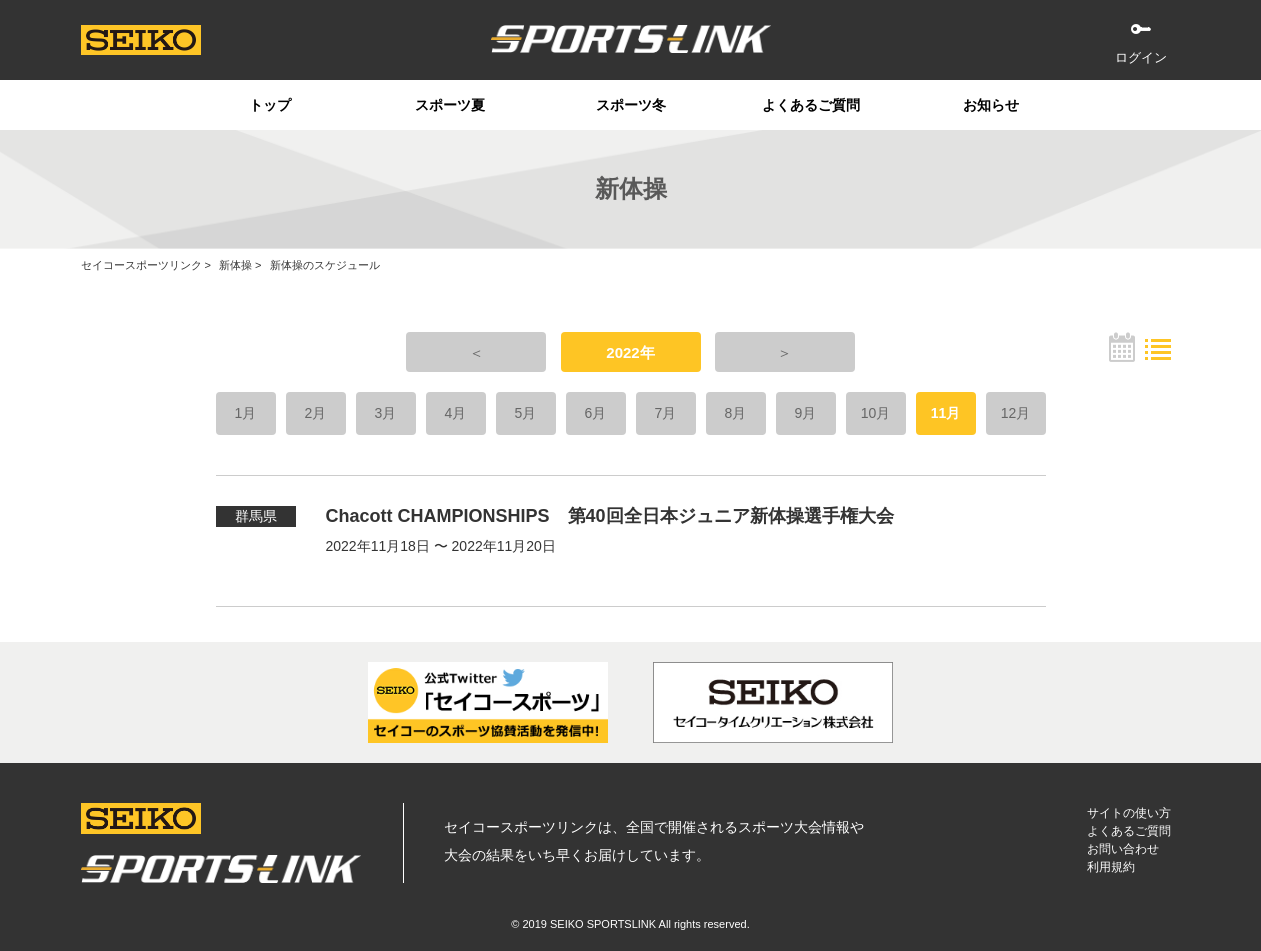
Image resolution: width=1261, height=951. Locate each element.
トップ (270, 105)
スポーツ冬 (631, 105)
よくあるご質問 (811, 105)
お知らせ (991, 105)
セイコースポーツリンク (141, 265)
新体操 (235, 265)
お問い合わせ (1123, 849)
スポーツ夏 (450, 105)
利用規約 (1111, 867)
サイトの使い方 (1129, 813)
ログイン (1141, 57)
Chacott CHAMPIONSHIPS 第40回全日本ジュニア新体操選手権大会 (610, 516)
